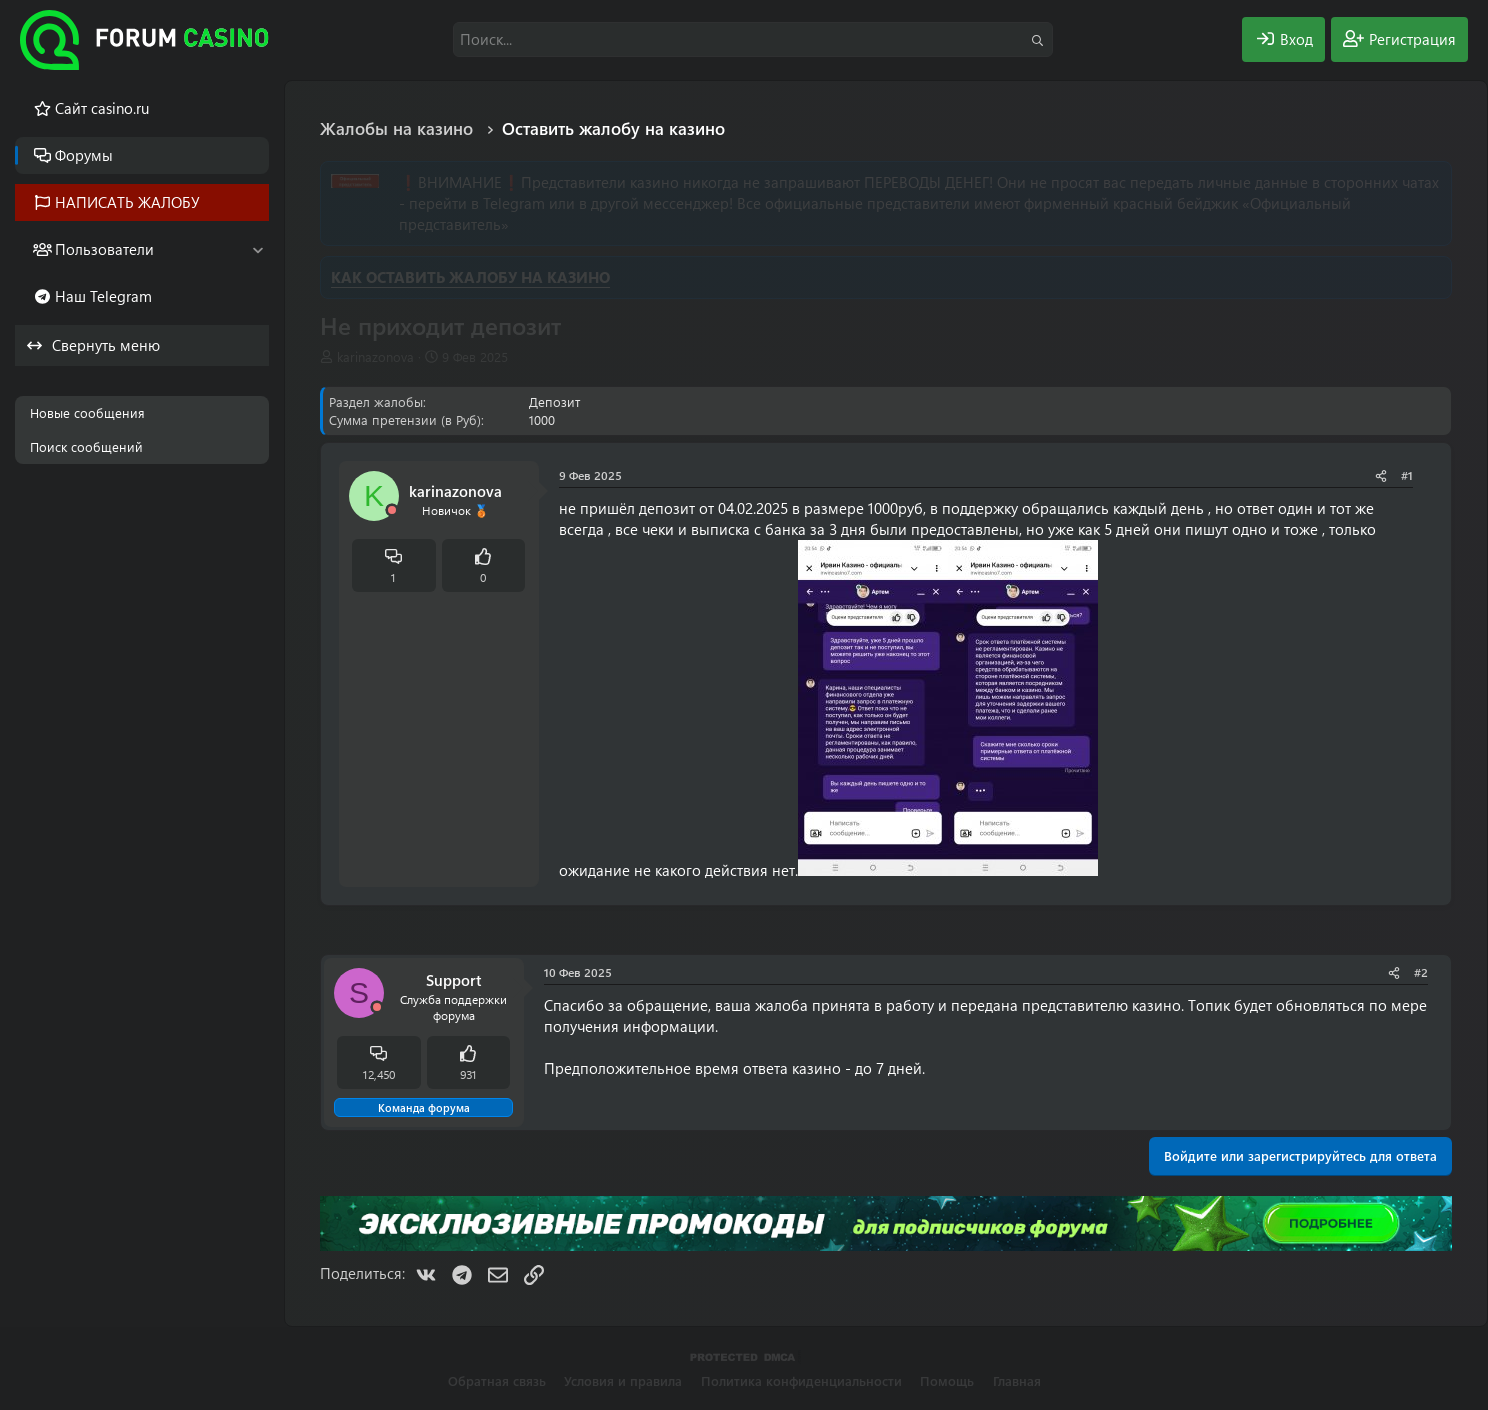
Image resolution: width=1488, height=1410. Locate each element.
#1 (1407, 475)
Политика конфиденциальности (801, 1380)
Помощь (947, 1380)
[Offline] (392, 510)
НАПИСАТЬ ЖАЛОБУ (127, 202)
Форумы (84, 155)
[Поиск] (753, 39)
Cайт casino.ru (102, 108)
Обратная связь (497, 1380)
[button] (257, 249)
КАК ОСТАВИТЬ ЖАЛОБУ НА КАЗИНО (470, 277)
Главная (1017, 1380)
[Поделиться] (1381, 475)
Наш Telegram (103, 296)
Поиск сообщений (86, 446)
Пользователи (104, 249)
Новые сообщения (87, 412)
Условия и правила (623, 1380)
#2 (1421, 972)
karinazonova (375, 356)
